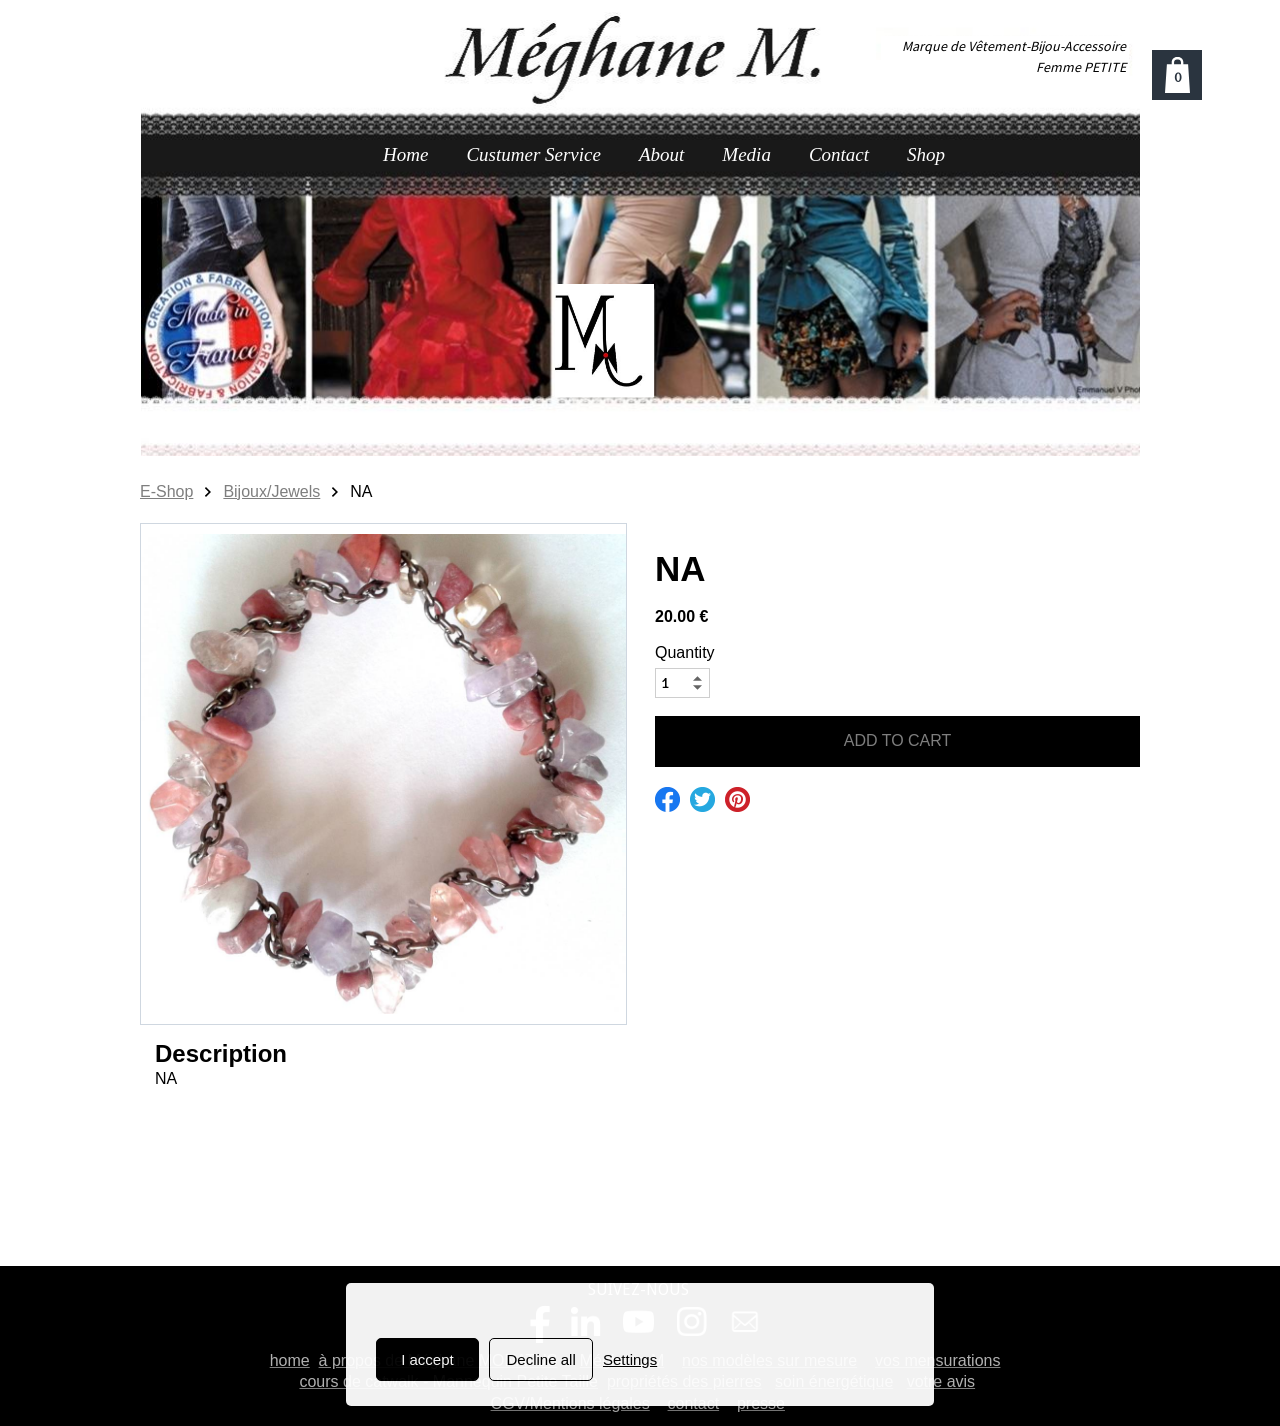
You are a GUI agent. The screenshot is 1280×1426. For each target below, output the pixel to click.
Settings (630, 1359)
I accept (427, 1359)
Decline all (541, 1359)
